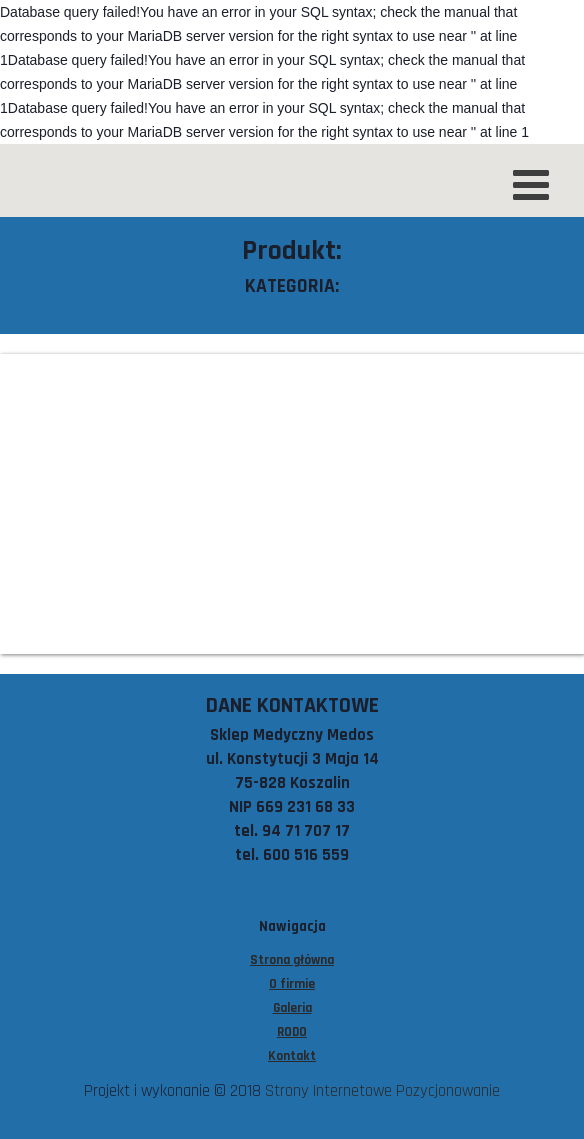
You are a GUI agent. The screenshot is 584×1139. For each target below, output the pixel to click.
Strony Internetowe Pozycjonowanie (382, 1091)
